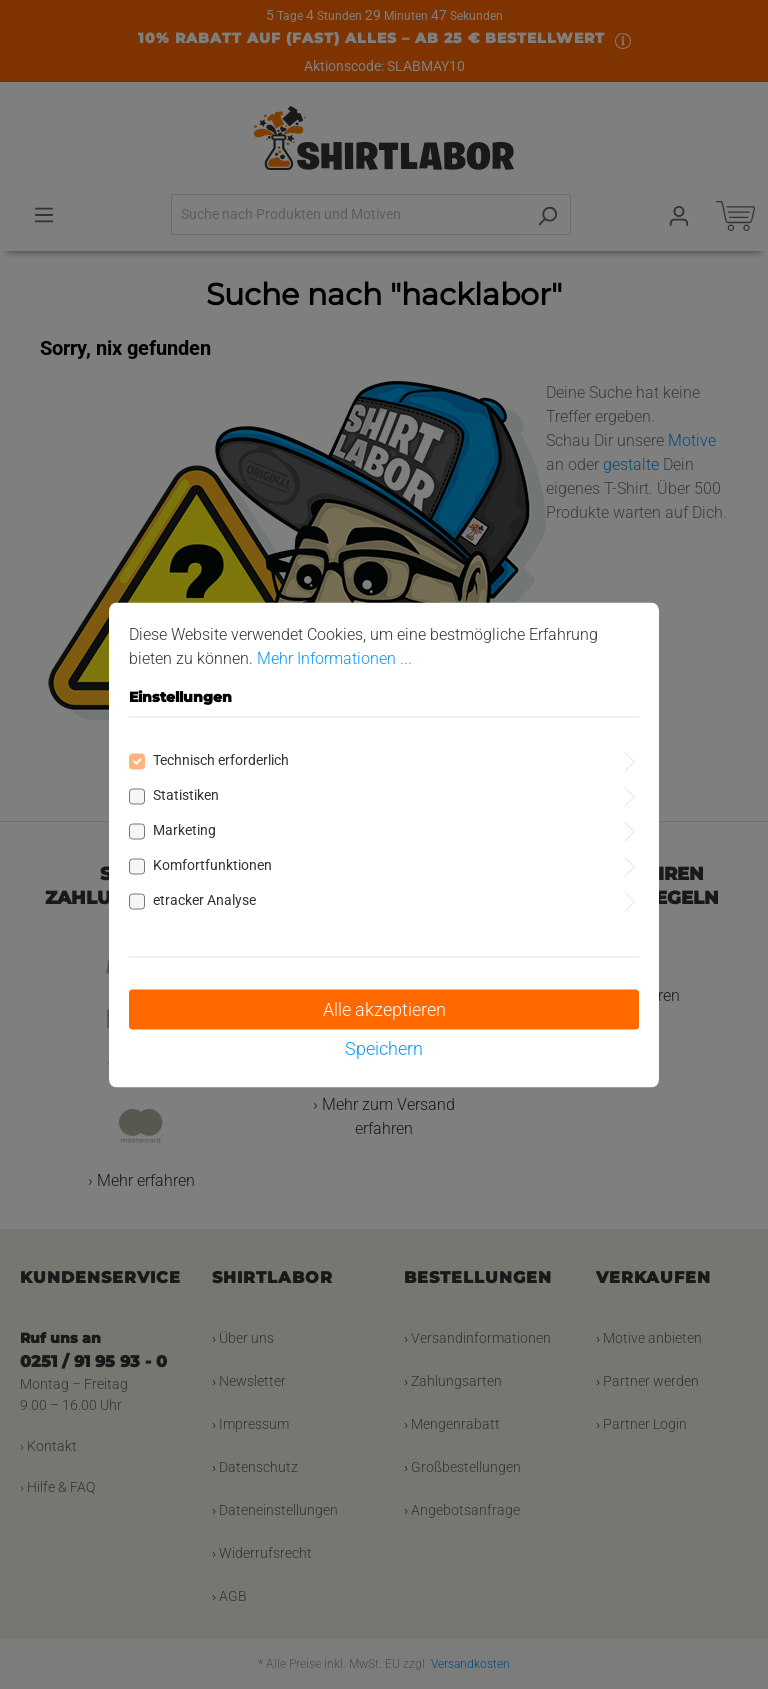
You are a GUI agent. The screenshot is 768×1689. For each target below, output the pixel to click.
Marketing (184, 829)
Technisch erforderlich (221, 759)
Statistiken (186, 794)
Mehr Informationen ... (334, 657)
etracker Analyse (204, 899)
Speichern (384, 1047)
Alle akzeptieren (384, 1008)
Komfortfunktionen (212, 864)
